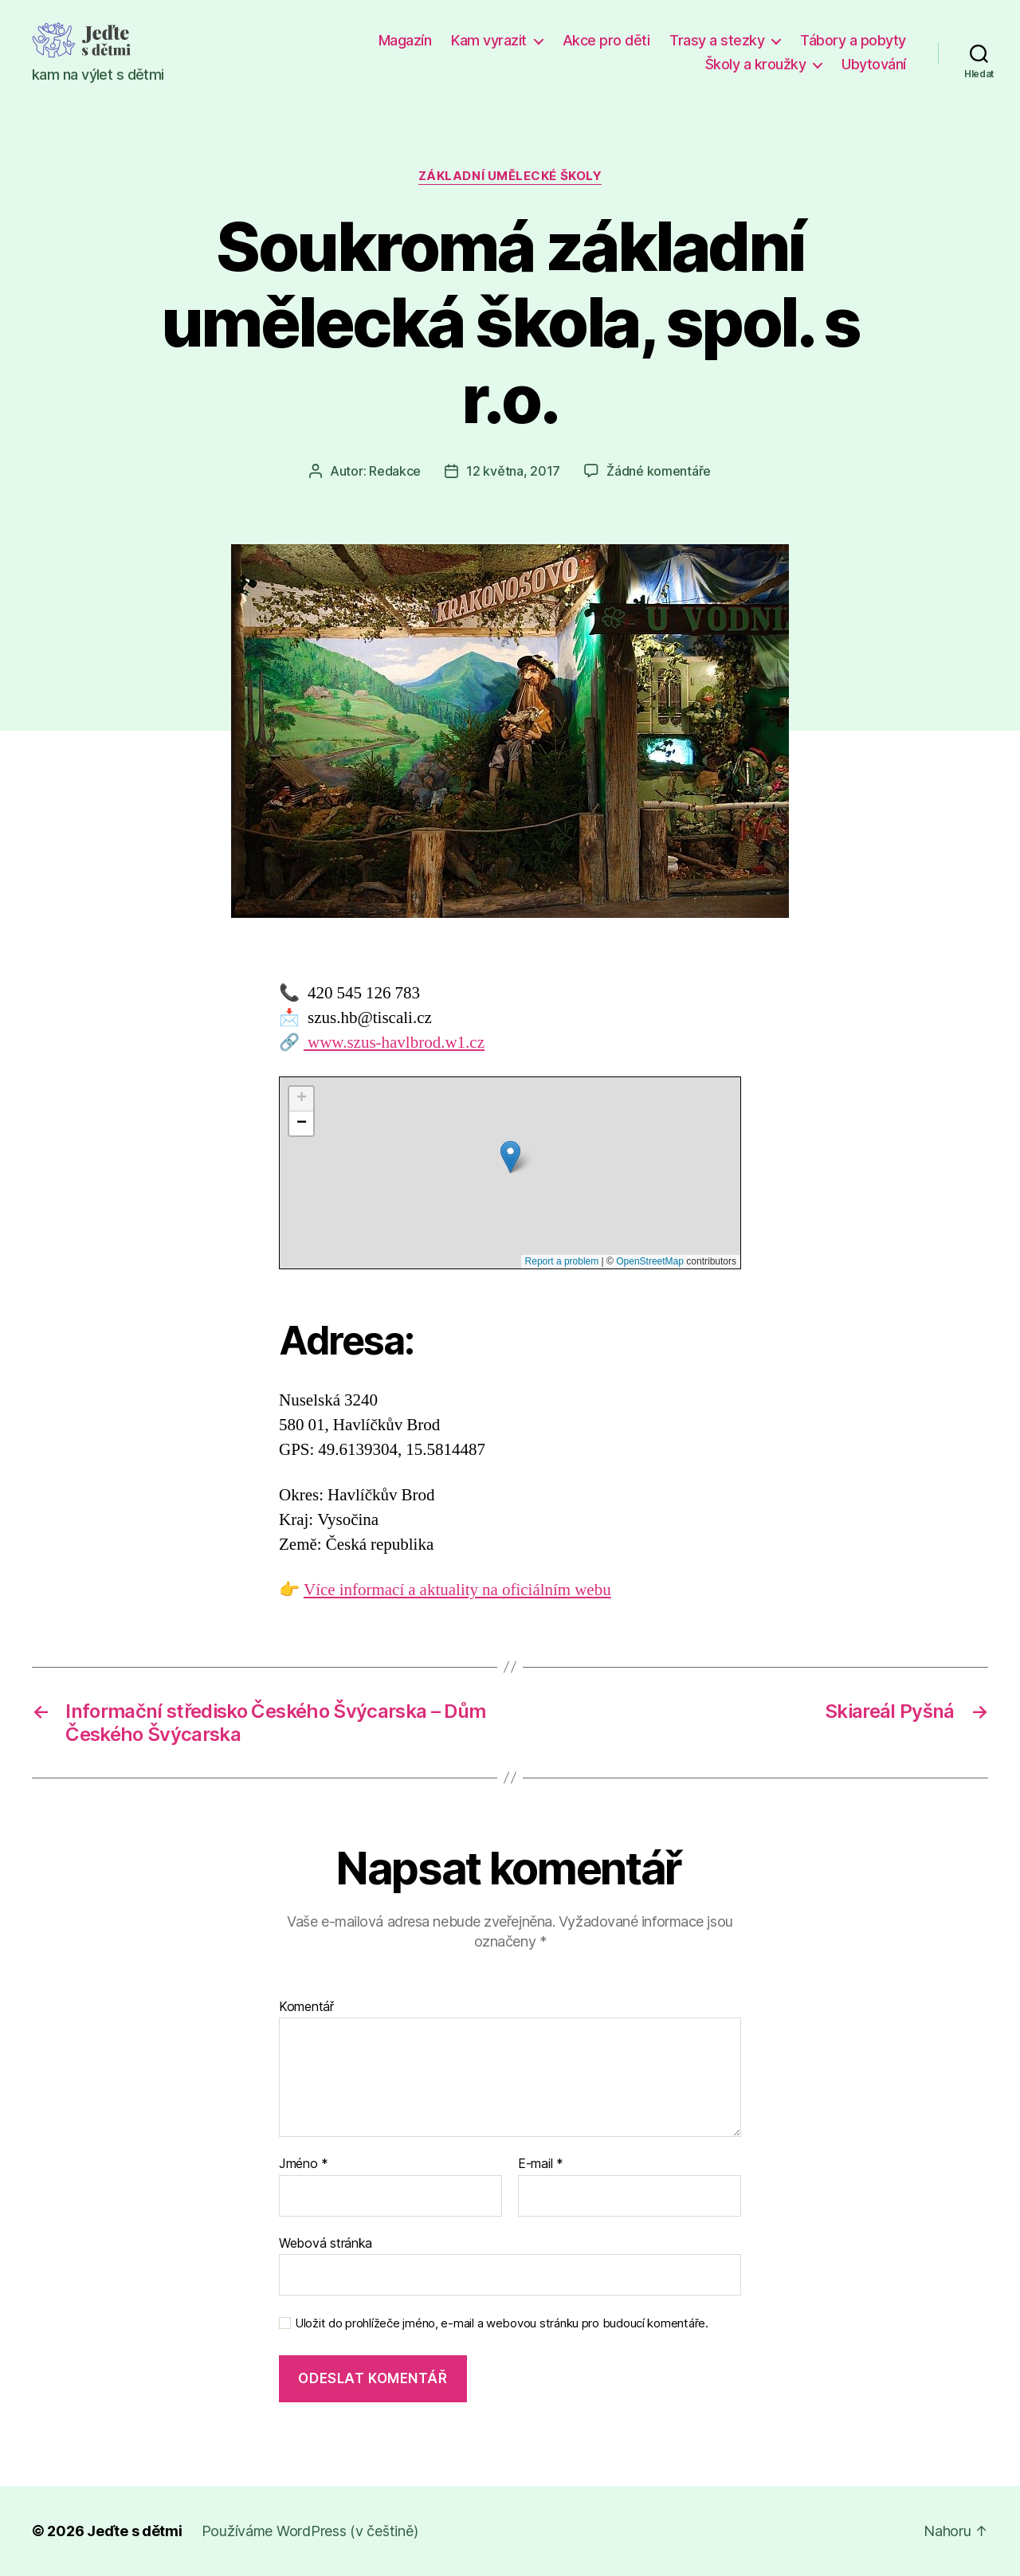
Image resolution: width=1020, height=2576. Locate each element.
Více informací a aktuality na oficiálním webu (457, 1590)
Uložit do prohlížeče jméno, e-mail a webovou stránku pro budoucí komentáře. (501, 2323)
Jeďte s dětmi (134, 2531)
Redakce (395, 471)
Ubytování (874, 64)
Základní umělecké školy (510, 176)
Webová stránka (325, 2243)
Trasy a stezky (716, 40)
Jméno (303, 2164)
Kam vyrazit (489, 40)
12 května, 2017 (513, 471)
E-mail (540, 2164)
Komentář (306, 2007)
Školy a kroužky (755, 64)
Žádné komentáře (658, 471)
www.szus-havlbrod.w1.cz (394, 1042)
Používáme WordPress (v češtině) (310, 2531)
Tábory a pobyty (853, 40)
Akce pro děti (606, 40)
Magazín (405, 40)
